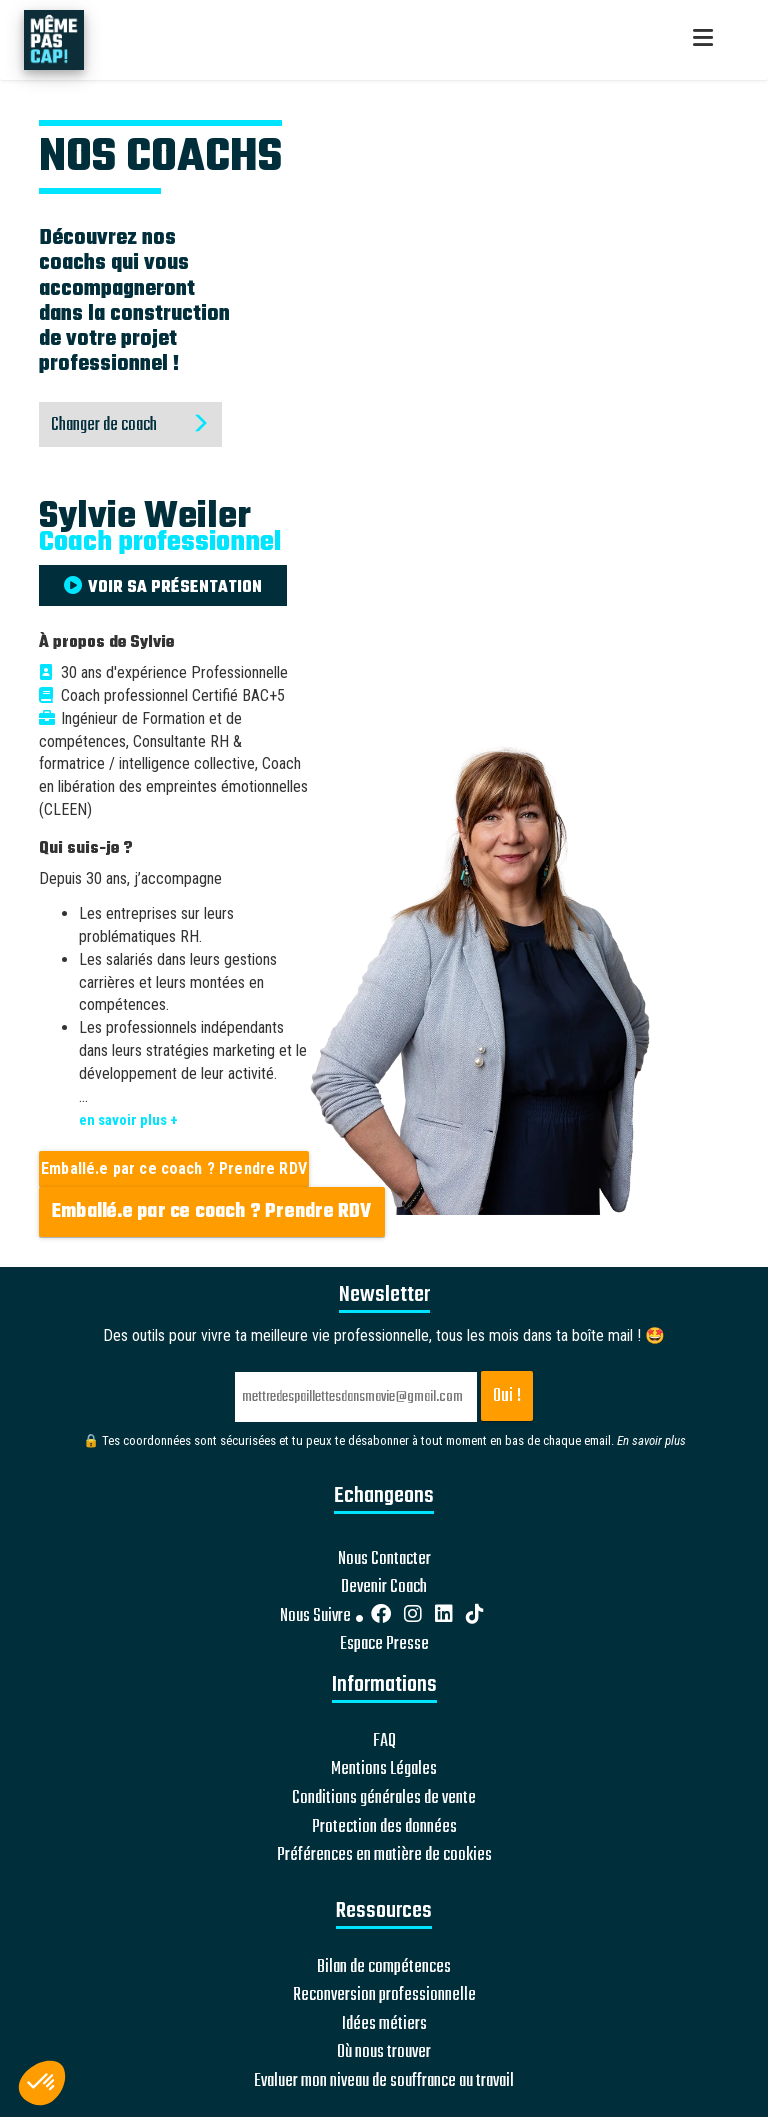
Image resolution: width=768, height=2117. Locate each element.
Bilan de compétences (384, 1968)
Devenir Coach (384, 1588)
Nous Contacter (384, 1559)
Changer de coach (130, 425)
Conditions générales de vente (384, 1799)
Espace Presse (384, 1645)
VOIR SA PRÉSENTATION (163, 588)
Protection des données (384, 1828)
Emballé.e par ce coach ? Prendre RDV (174, 1168)
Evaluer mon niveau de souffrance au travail (384, 2082)
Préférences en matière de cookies (384, 1856)
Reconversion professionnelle (384, 1996)
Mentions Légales (384, 1770)
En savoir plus (651, 1440)
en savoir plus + (128, 1120)
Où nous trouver (384, 2053)
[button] (42, 2083)
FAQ (384, 1742)
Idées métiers (384, 2025)
